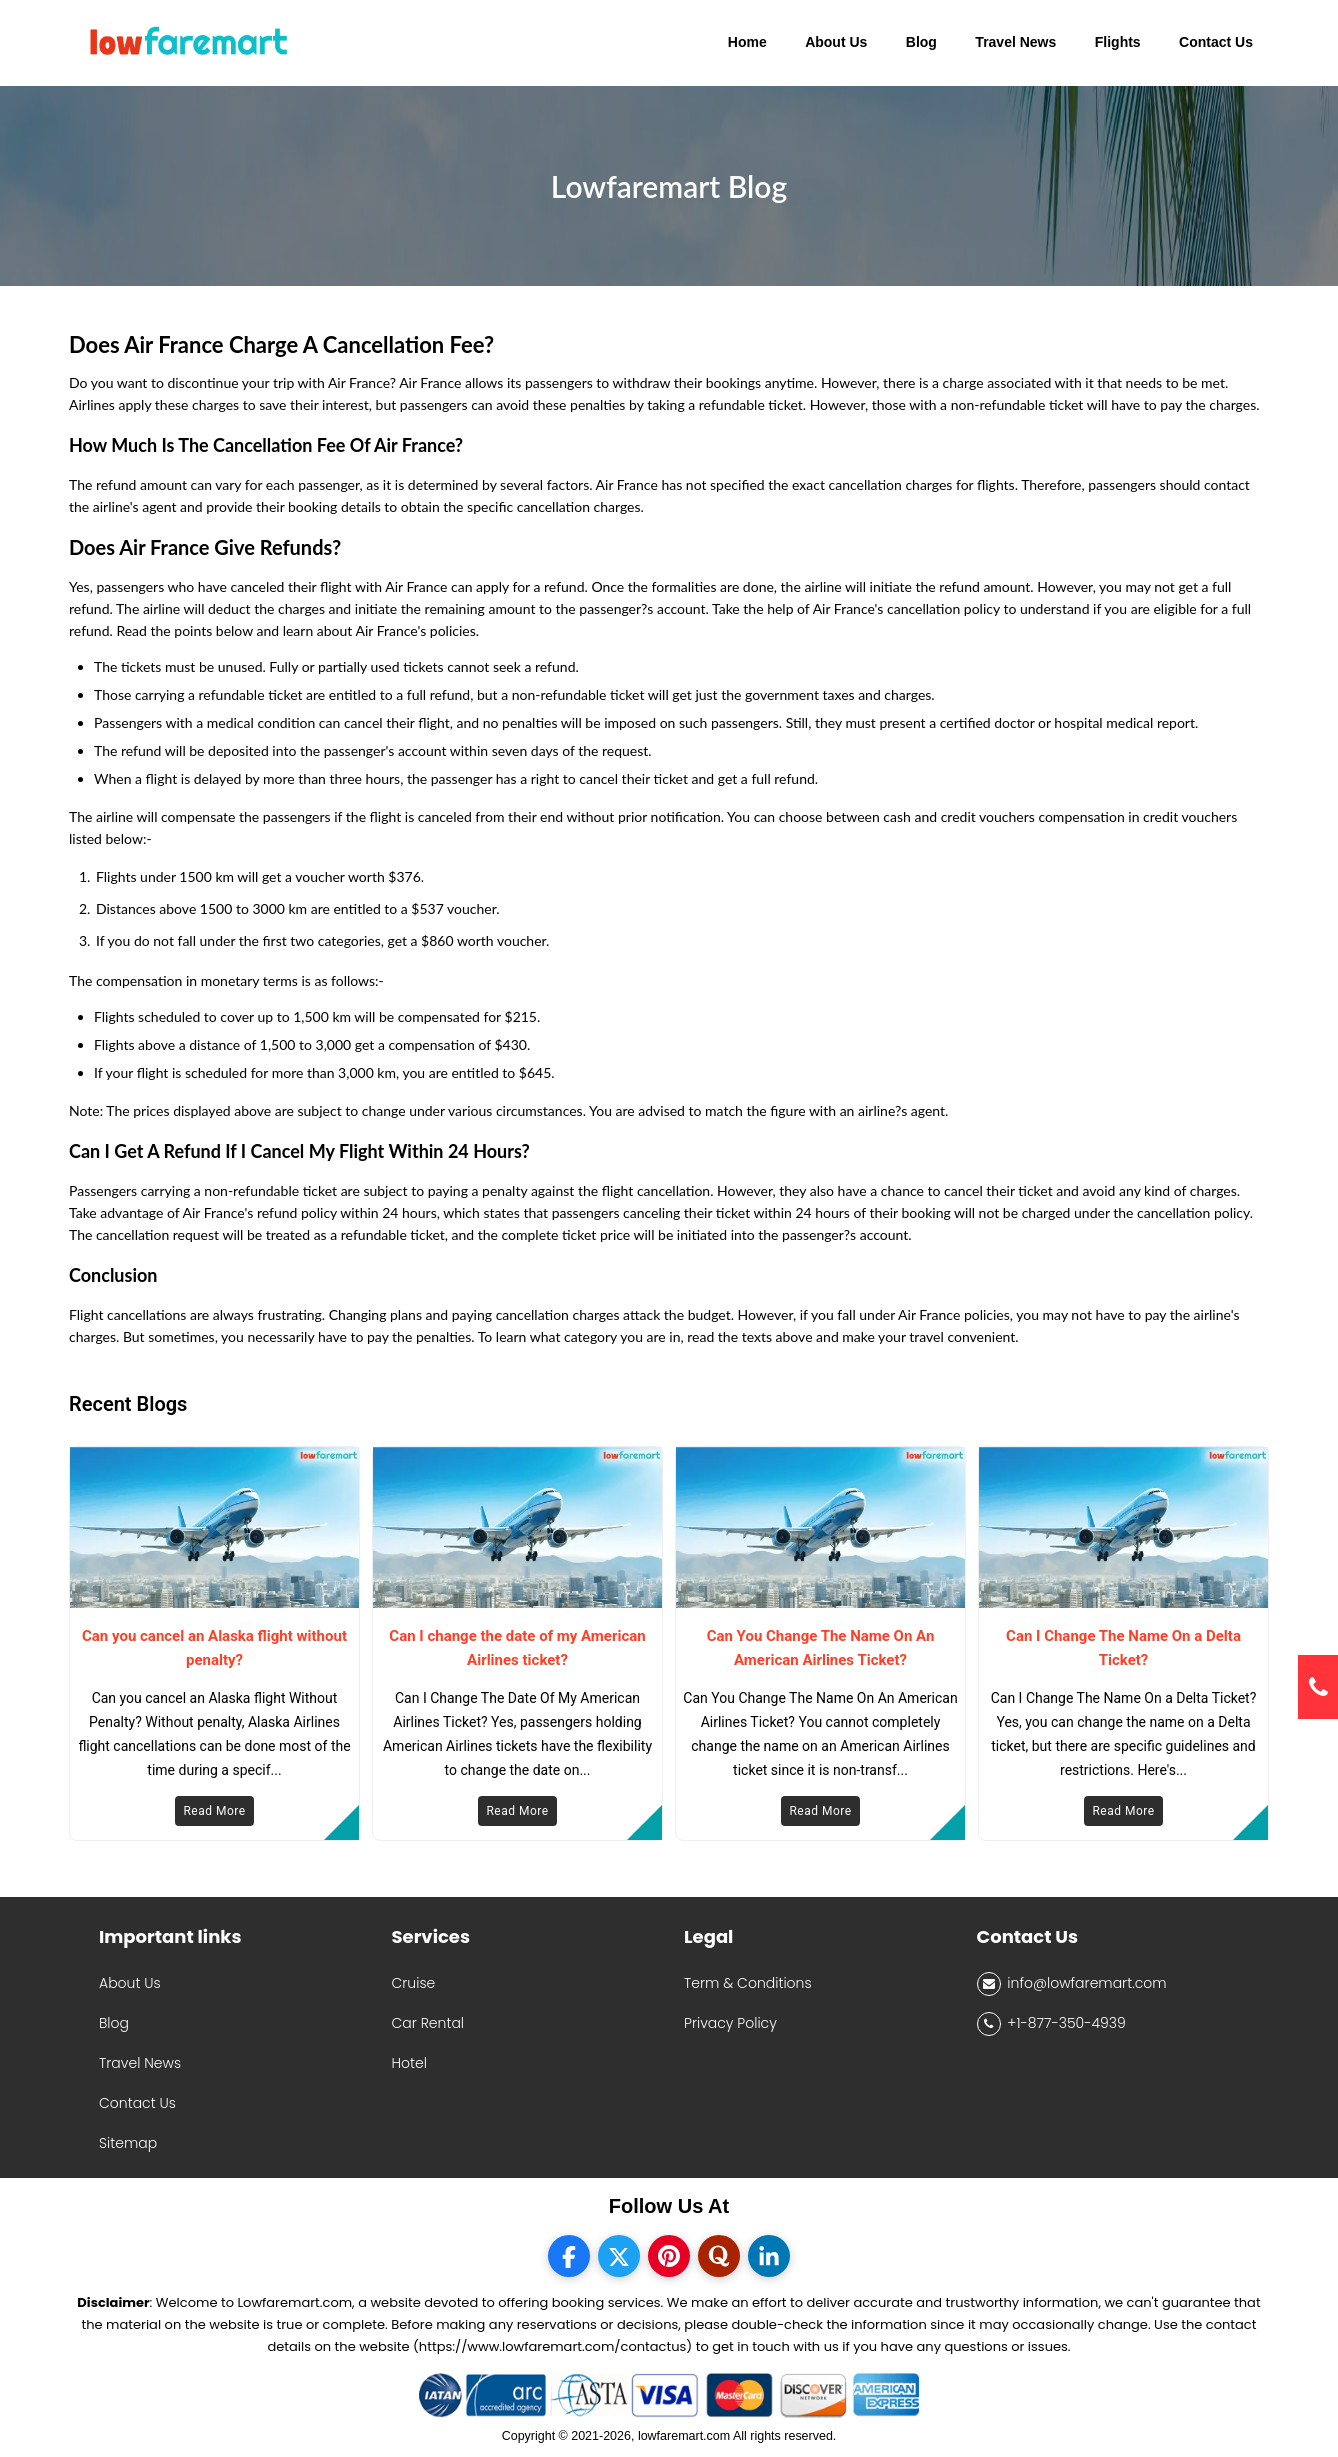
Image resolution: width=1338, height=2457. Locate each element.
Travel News (140, 2063)
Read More (214, 1811)
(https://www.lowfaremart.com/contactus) (552, 2346)
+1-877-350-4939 (1051, 2024)
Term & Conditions (748, 1983)
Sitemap (128, 2143)
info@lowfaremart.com (1072, 1984)
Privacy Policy (730, 2023)
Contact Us (137, 2103)
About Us (130, 1983)
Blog (114, 2023)
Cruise (414, 1983)
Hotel (409, 2063)
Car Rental (428, 2023)
